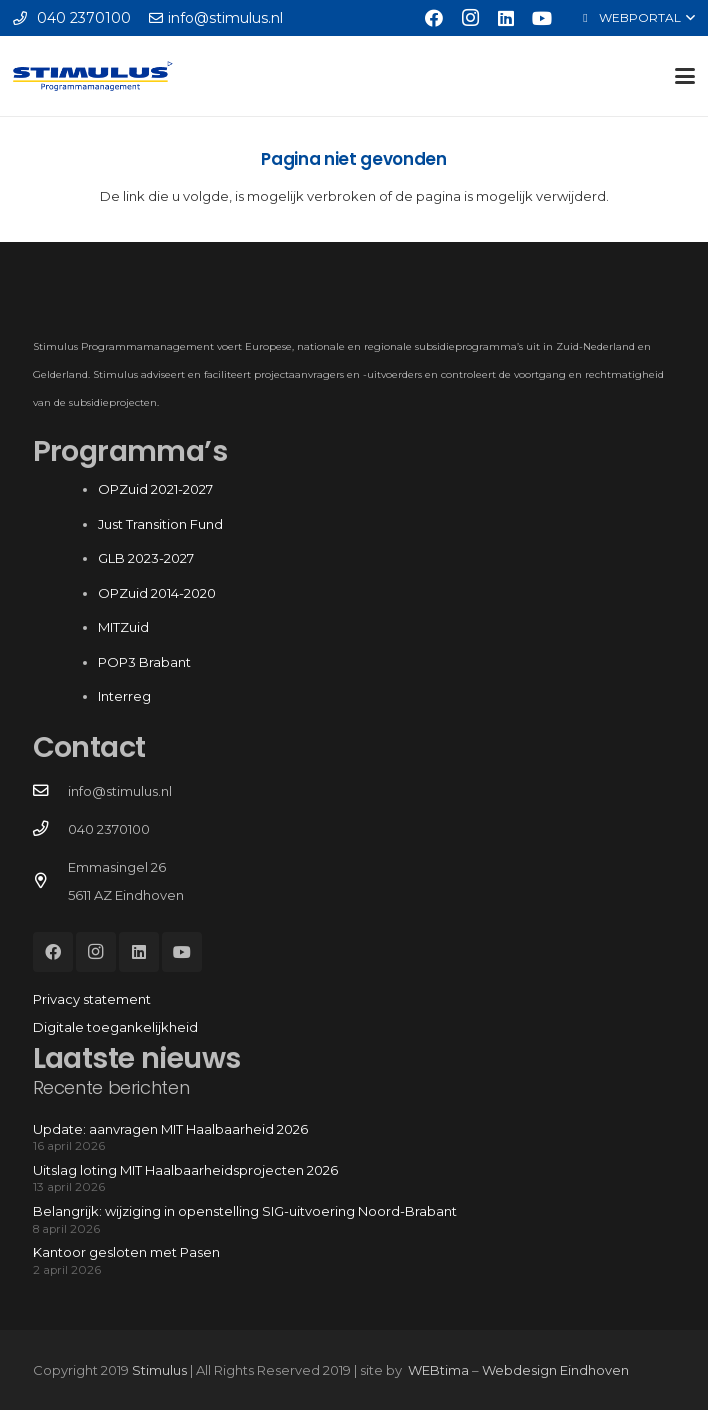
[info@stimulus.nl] (50, 791)
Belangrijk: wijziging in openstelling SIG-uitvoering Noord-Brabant (245, 1211)
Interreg (124, 696)
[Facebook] (434, 18)
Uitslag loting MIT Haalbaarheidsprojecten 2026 (185, 1170)
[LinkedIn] (506, 18)
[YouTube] (542, 18)
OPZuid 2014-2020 (157, 593)
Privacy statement (92, 999)
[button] (636, 18)
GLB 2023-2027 (146, 558)
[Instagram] (470, 18)
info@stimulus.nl (120, 791)
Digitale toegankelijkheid (115, 1027)
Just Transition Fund (162, 524)
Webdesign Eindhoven (555, 1370)
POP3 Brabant (144, 662)
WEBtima (438, 1370)
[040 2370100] (50, 829)
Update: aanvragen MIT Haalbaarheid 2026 (170, 1129)
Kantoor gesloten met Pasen (126, 1252)
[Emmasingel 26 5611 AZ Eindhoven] (50, 881)
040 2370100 (109, 829)
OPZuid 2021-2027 (155, 489)
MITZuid (123, 627)
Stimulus (159, 1370)
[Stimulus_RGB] (93, 76)
